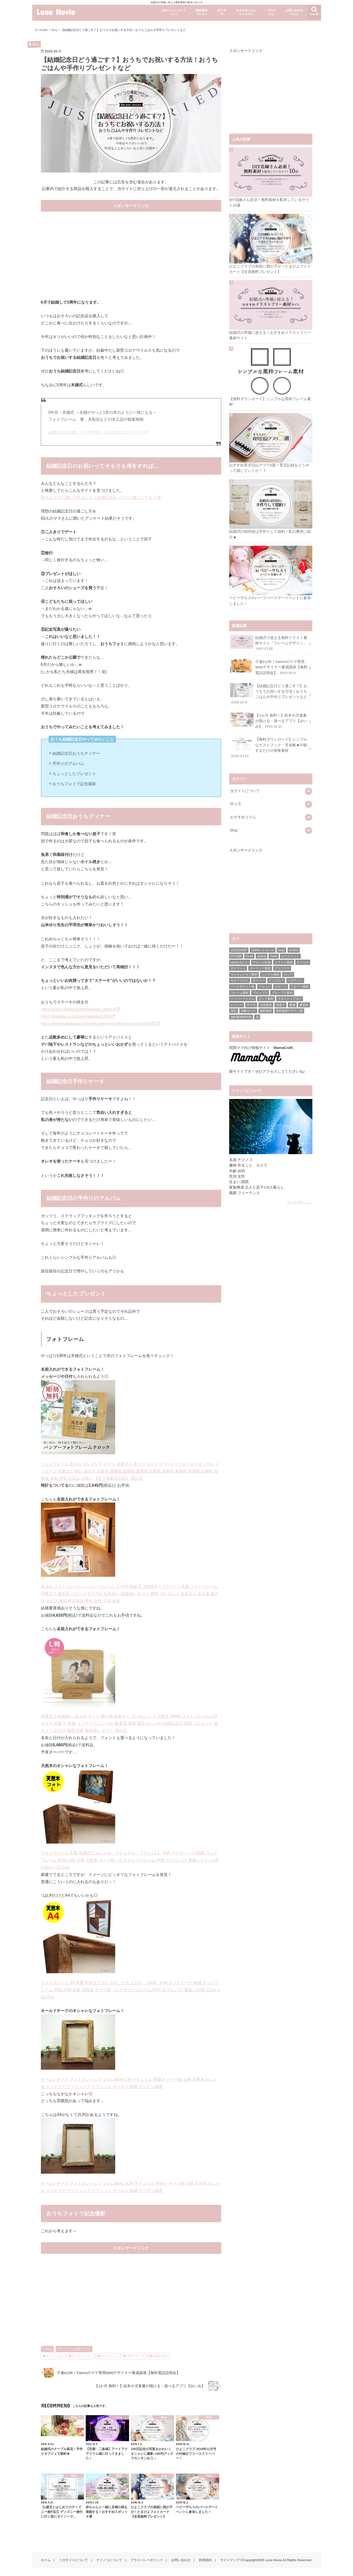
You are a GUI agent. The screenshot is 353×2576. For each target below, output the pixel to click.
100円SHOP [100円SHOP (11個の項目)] (239, 950)
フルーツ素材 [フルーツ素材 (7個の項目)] (300, 986)
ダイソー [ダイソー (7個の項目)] (259, 980)
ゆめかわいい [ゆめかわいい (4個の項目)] (239, 962)
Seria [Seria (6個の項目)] (273, 956)
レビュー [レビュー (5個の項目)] (237, 1005)
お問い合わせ (294, 12)
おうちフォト (110, 2356)
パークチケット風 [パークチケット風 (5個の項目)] (242, 986)
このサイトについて (73, 2560)
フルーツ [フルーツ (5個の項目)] (281, 986)
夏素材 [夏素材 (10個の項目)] (303, 1005)
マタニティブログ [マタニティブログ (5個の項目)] (289, 998)
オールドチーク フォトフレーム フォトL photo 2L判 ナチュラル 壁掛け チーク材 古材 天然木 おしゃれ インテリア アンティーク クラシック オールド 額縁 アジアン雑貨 (130, 2183)
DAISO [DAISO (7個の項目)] (293, 950)
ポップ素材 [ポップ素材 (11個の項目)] (266, 998)
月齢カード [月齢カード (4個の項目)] (248, 1011)
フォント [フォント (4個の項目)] (265, 986)
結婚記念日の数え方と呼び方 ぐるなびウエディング (95, 432)
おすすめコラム (246, 12)
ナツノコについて (109, 2560)
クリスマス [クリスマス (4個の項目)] (282, 968)
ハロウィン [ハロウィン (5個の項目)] (295, 980)
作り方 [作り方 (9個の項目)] (251, 1005)
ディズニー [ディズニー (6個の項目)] (276, 980)
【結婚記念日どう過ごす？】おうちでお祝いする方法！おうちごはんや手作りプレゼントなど (268, 694)
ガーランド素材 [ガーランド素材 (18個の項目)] (260, 968)
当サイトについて (174, 12)
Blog (49, 2349)
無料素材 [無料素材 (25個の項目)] (266, 1011)
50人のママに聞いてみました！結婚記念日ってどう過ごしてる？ (98, 497)
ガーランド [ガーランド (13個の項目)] (238, 968)
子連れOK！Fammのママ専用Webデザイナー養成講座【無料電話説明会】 (268, 667)
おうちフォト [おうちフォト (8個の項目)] (290, 956)
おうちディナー (82, 2356)
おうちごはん (55, 2356)
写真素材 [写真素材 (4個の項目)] (266, 1005)
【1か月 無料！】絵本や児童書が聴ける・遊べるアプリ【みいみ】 (268, 721)
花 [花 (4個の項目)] (257, 1017)
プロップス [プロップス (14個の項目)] (260, 993)
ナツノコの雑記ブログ (76, 2349)
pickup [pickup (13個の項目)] (261, 956)
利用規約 (205, 2560)
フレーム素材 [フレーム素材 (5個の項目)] (239, 993)
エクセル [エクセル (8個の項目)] (303, 962)
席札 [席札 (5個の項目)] (234, 1011)
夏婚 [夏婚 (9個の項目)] (292, 1005)
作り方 (221, 12)
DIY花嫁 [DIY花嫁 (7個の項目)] (236, 956)
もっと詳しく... (299, 1202)
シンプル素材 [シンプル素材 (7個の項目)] (270, 974)
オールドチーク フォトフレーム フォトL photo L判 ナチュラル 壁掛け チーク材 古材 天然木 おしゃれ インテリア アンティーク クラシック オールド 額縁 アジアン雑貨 (129, 2079)
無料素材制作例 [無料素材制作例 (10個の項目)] (241, 1017)
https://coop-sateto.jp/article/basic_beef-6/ (78, 1009)
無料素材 (202, 12)
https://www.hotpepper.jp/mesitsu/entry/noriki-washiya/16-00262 (98, 1023)
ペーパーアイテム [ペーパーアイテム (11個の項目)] (242, 998)
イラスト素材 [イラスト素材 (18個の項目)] (284, 962)
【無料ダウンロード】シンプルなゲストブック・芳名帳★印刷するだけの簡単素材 (268, 747)
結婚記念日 (160, 2356)
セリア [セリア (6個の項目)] (288, 974)
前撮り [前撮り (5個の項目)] (280, 1005)
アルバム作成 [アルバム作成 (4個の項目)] (262, 962)
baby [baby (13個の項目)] (281, 950)
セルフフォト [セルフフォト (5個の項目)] (239, 980)
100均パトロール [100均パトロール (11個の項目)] (262, 950)
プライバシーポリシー (147, 2560)
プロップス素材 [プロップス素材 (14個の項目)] (282, 993)
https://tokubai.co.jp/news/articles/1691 (76, 1016)
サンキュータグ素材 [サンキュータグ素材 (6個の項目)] (244, 974)
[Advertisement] (131, 249)
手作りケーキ (136, 2356)
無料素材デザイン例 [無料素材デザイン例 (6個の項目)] (289, 1011)
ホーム (46, 2560)
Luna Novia (55, 12)
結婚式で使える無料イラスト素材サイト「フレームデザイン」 (268, 643)
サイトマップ (230, 2560)
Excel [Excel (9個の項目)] (249, 956)
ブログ (271, 12)
